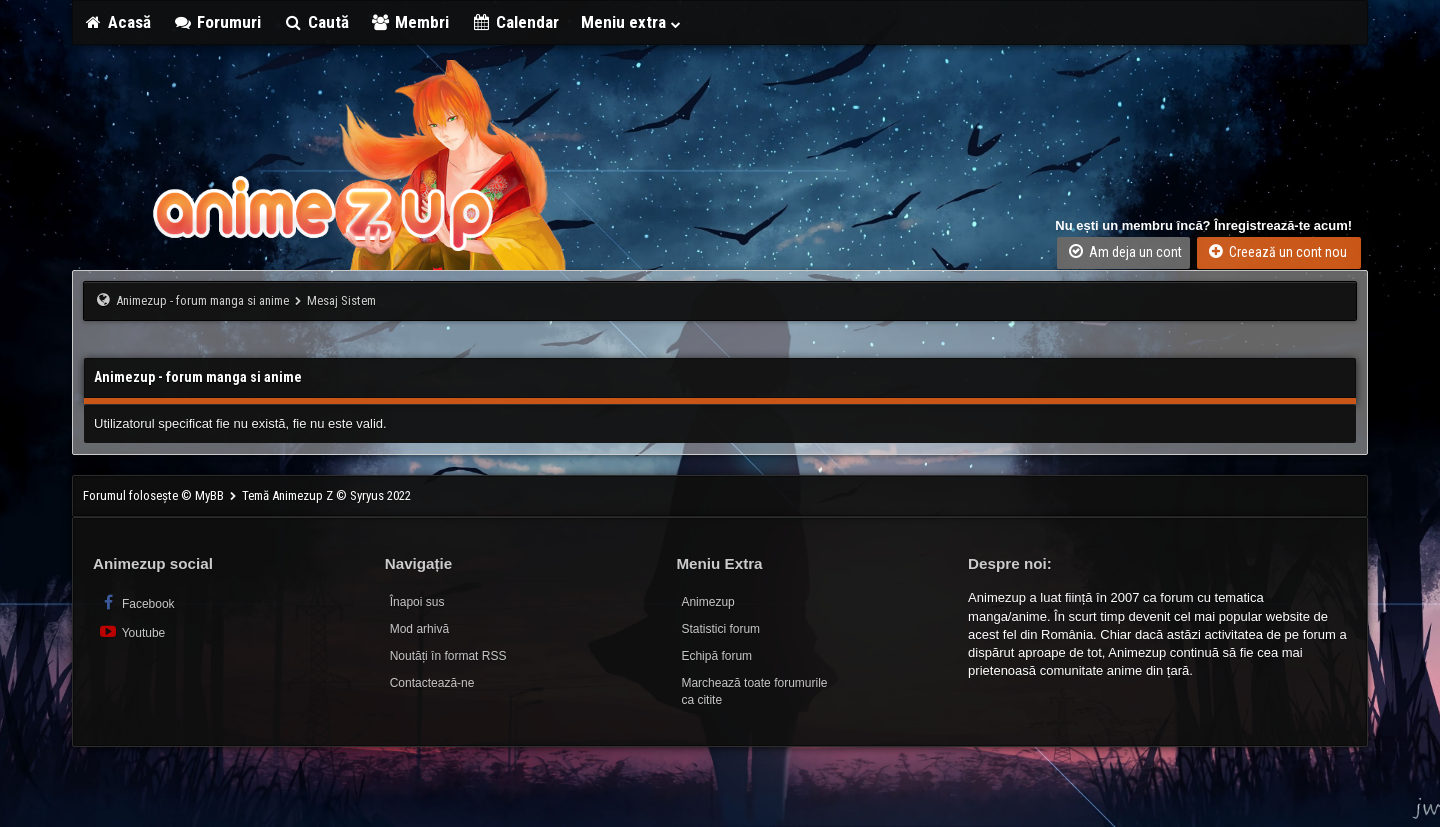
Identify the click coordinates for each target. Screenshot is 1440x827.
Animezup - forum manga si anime (202, 300)
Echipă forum (716, 656)
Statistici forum (720, 629)
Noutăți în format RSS (448, 656)
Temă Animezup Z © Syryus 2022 (326, 495)
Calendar (515, 22)
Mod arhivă (419, 629)
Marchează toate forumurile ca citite (754, 691)
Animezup (707, 602)
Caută (316, 22)
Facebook (136, 602)
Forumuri (217, 22)
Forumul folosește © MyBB (155, 495)
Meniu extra (632, 22)
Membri (410, 22)
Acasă (117, 22)
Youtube (131, 631)
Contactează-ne (432, 683)
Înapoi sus (417, 602)
